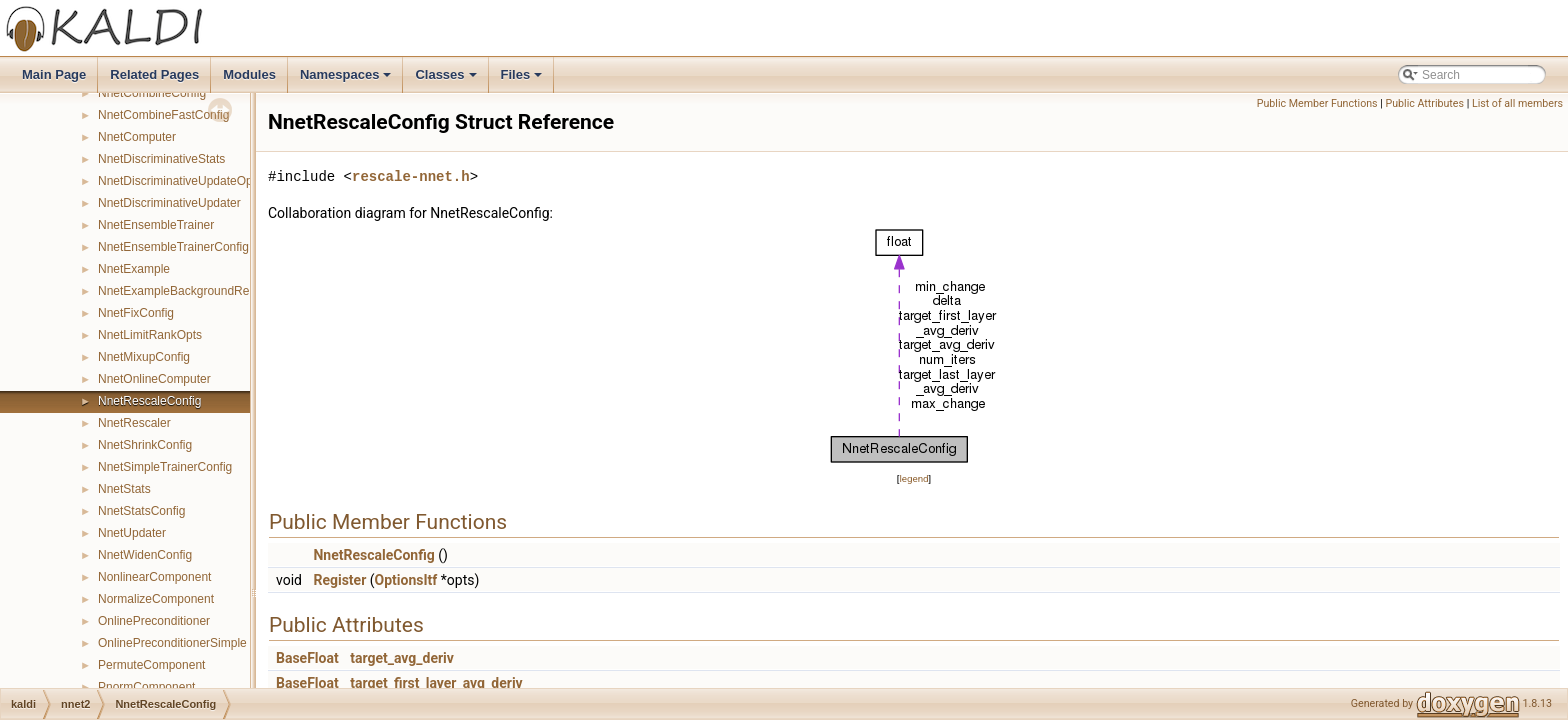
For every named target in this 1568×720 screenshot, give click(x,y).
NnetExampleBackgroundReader (185, 291)
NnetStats (124, 489)
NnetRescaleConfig (149, 401)
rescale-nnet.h (411, 176)
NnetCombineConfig (152, 93)
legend (913, 478)
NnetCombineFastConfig (163, 115)
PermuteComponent (151, 665)
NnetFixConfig (136, 313)
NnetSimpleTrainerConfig (165, 467)
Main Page (54, 74)
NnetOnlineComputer (154, 379)
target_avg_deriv (402, 658)
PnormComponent (146, 687)
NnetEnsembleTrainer (156, 225)
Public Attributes (1424, 103)
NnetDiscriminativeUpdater (169, 203)
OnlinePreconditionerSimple (172, 643)
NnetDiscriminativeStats (161, 159)
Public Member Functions (1317, 103)
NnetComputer (137, 137)
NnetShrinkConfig (145, 445)
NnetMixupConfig (144, 357)
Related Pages (154, 74)
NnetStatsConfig (141, 511)
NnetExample (134, 269)
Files (523, 80)
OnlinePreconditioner (154, 621)
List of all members (1517, 103)
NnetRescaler (134, 423)
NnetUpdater (132, 533)
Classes (447, 80)
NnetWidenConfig (145, 555)
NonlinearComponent (154, 577)
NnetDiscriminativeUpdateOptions (188, 181)
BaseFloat (307, 658)
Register (339, 580)
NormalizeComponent (156, 599)
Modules (249, 74)
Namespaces (347, 80)
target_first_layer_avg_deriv (436, 683)
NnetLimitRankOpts (150, 335)
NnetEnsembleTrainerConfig (173, 247)
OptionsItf (406, 580)
